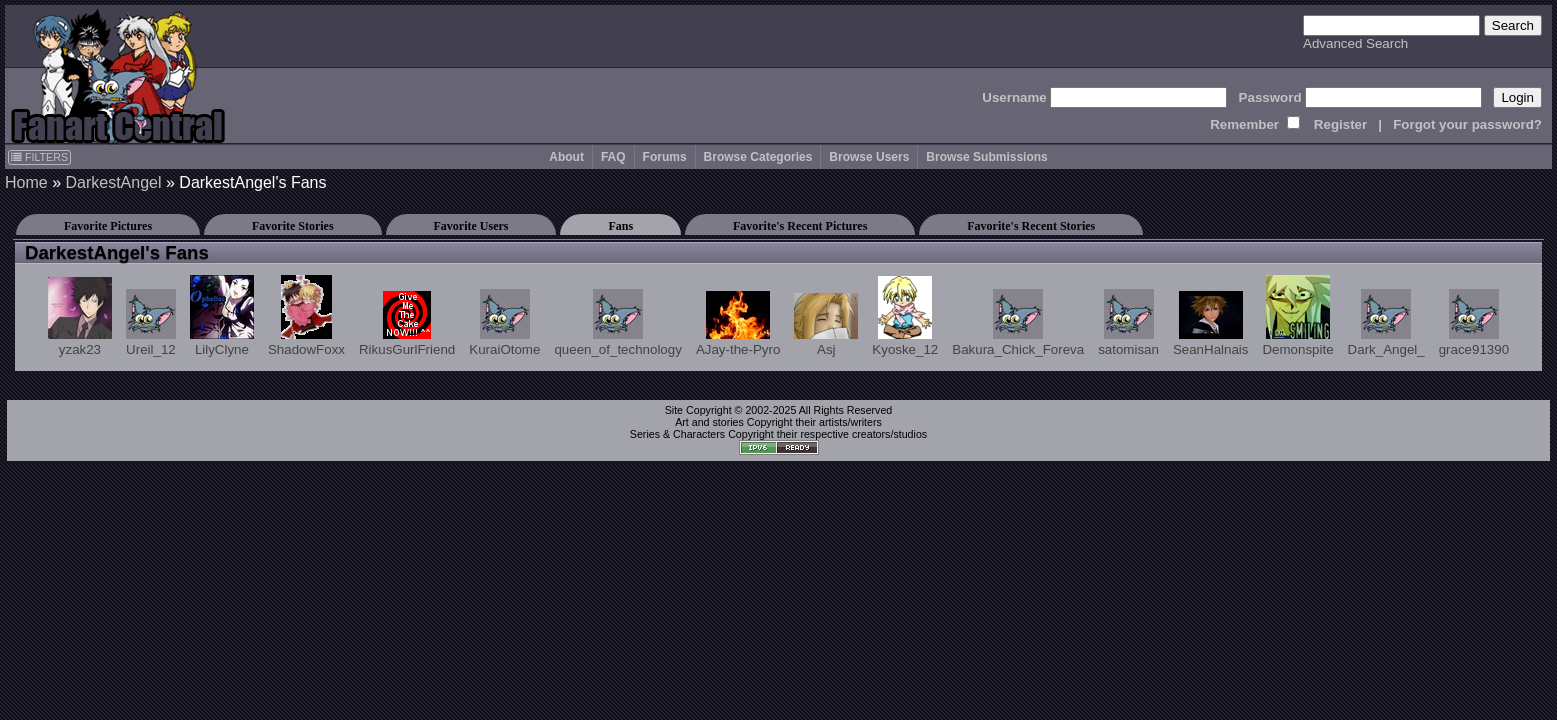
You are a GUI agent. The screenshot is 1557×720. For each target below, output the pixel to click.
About (566, 157)
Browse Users (869, 157)
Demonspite (1297, 316)
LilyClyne (222, 316)
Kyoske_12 (905, 316)
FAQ (613, 157)
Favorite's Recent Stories (1031, 226)
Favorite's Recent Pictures (800, 226)
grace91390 (1474, 323)
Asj (826, 325)
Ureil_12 (151, 323)
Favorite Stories (293, 226)
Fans (620, 226)
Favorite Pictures (108, 226)
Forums (665, 157)
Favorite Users (471, 226)
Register (1340, 124)
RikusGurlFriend (407, 324)
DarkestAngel (113, 182)
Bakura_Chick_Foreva (1018, 323)
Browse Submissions (986, 157)
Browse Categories (758, 157)
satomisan (1128, 323)
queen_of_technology (617, 323)
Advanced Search (1355, 43)
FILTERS (39, 157)
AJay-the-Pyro (738, 324)
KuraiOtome (504, 323)
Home (26, 182)
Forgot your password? (1467, 124)
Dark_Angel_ (1386, 323)
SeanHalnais (1211, 324)
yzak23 (80, 317)
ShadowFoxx (306, 316)
